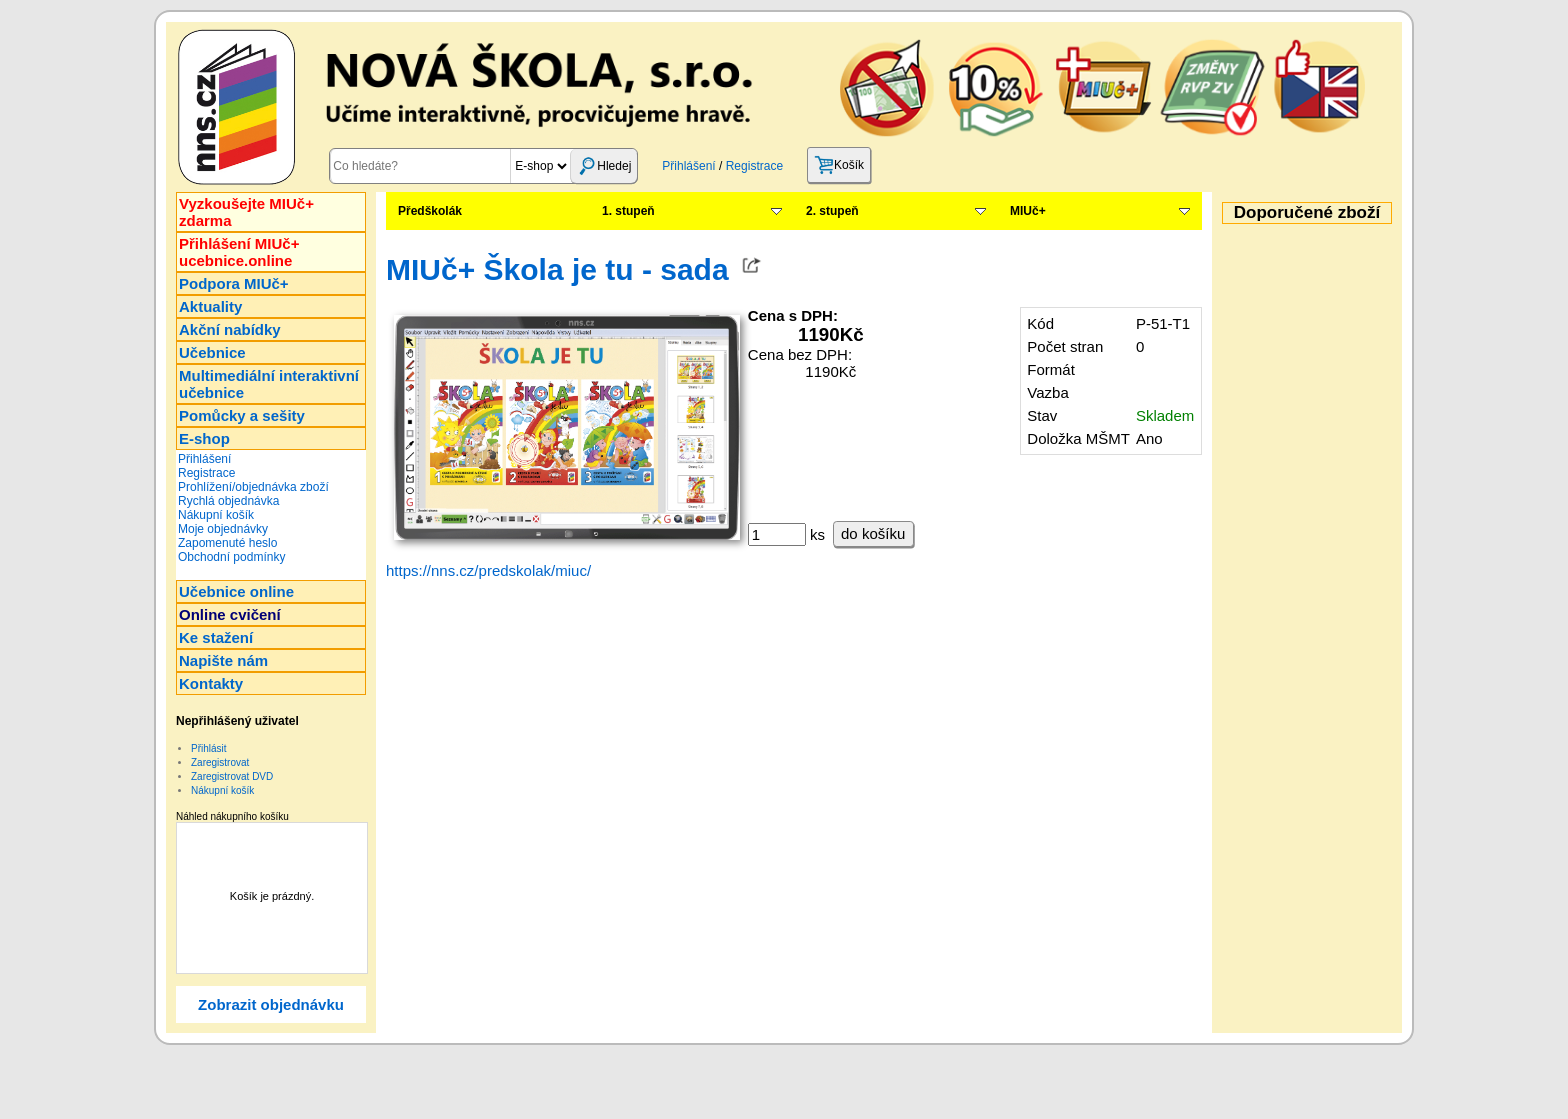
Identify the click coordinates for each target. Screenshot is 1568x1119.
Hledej (604, 166)
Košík (839, 165)
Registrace (754, 166)
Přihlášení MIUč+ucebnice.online (239, 252)
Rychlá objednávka (228, 501)
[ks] (777, 534)
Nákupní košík (216, 515)
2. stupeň (832, 211)
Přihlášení (688, 166)
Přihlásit (209, 748)
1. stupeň (628, 211)
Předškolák (430, 211)
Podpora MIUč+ (234, 283)
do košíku (873, 533)
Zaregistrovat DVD (232, 776)
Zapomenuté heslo (227, 543)
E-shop (204, 438)
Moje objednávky (223, 529)
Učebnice (212, 352)
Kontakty (211, 683)
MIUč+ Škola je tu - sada (557, 269)
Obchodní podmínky (231, 557)
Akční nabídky (230, 329)
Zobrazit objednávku (271, 1004)
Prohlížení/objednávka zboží (253, 487)
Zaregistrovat (220, 762)
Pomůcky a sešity (242, 415)
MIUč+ (1028, 211)
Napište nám (223, 660)
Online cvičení (230, 614)
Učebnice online (236, 591)
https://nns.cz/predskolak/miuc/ (488, 570)
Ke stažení (216, 637)
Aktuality (210, 306)
